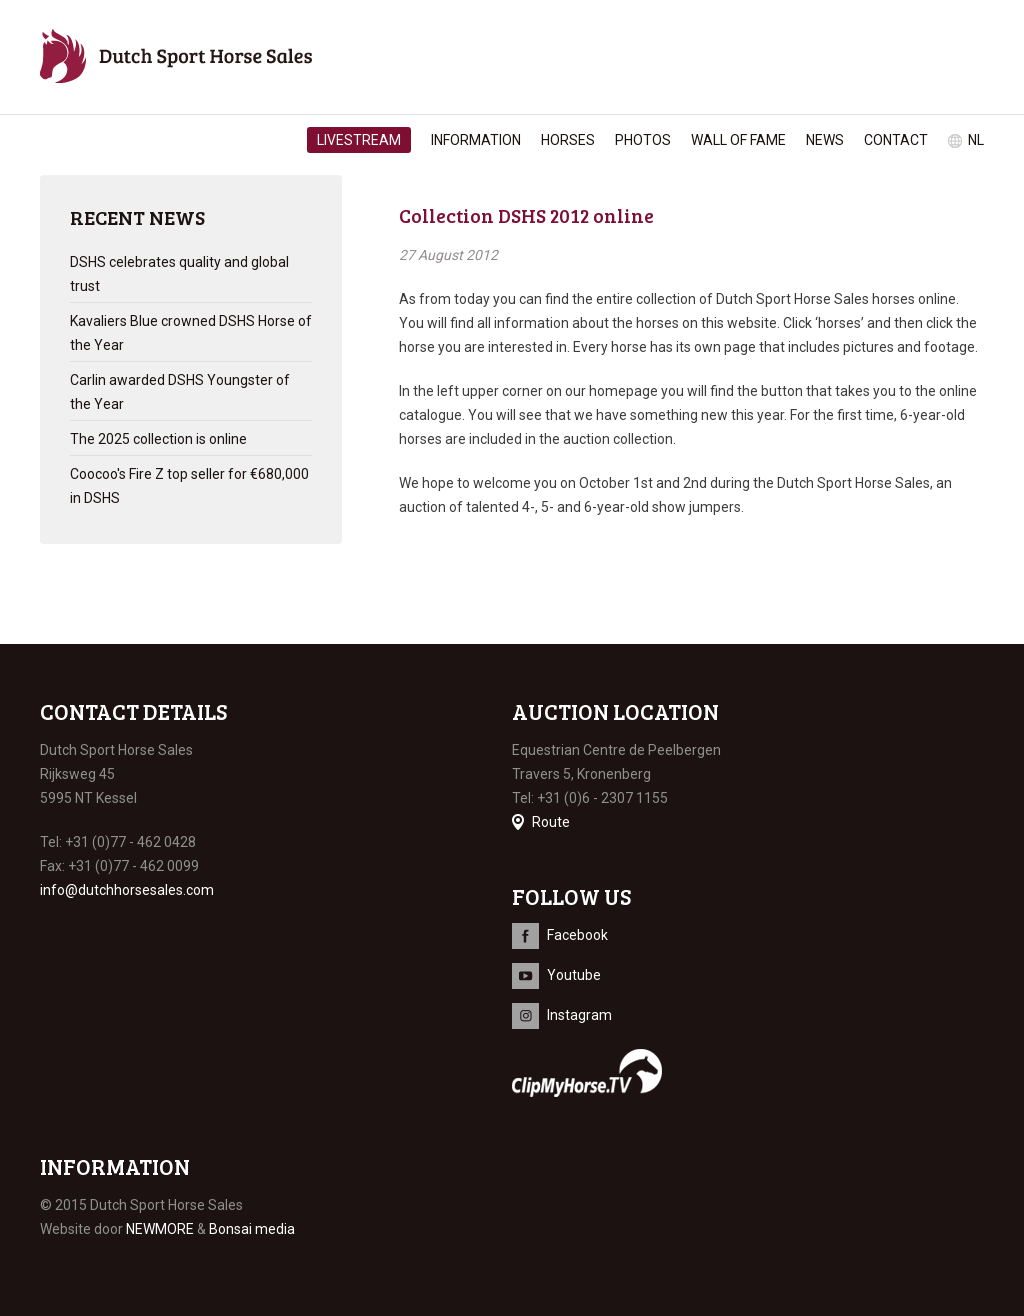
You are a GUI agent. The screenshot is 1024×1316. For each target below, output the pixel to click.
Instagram (579, 1015)
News (825, 140)
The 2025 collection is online (158, 439)
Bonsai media (252, 1229)
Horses (568, 140)
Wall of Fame (738, 140)
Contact (896, 140)
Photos (643, 140)
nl (976, 140)
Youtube (574, 975)
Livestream (359, 140)
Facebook (577, 935)
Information (476, 140)
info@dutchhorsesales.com (127, 890)
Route (551, 822)
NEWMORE (160, 1229)
